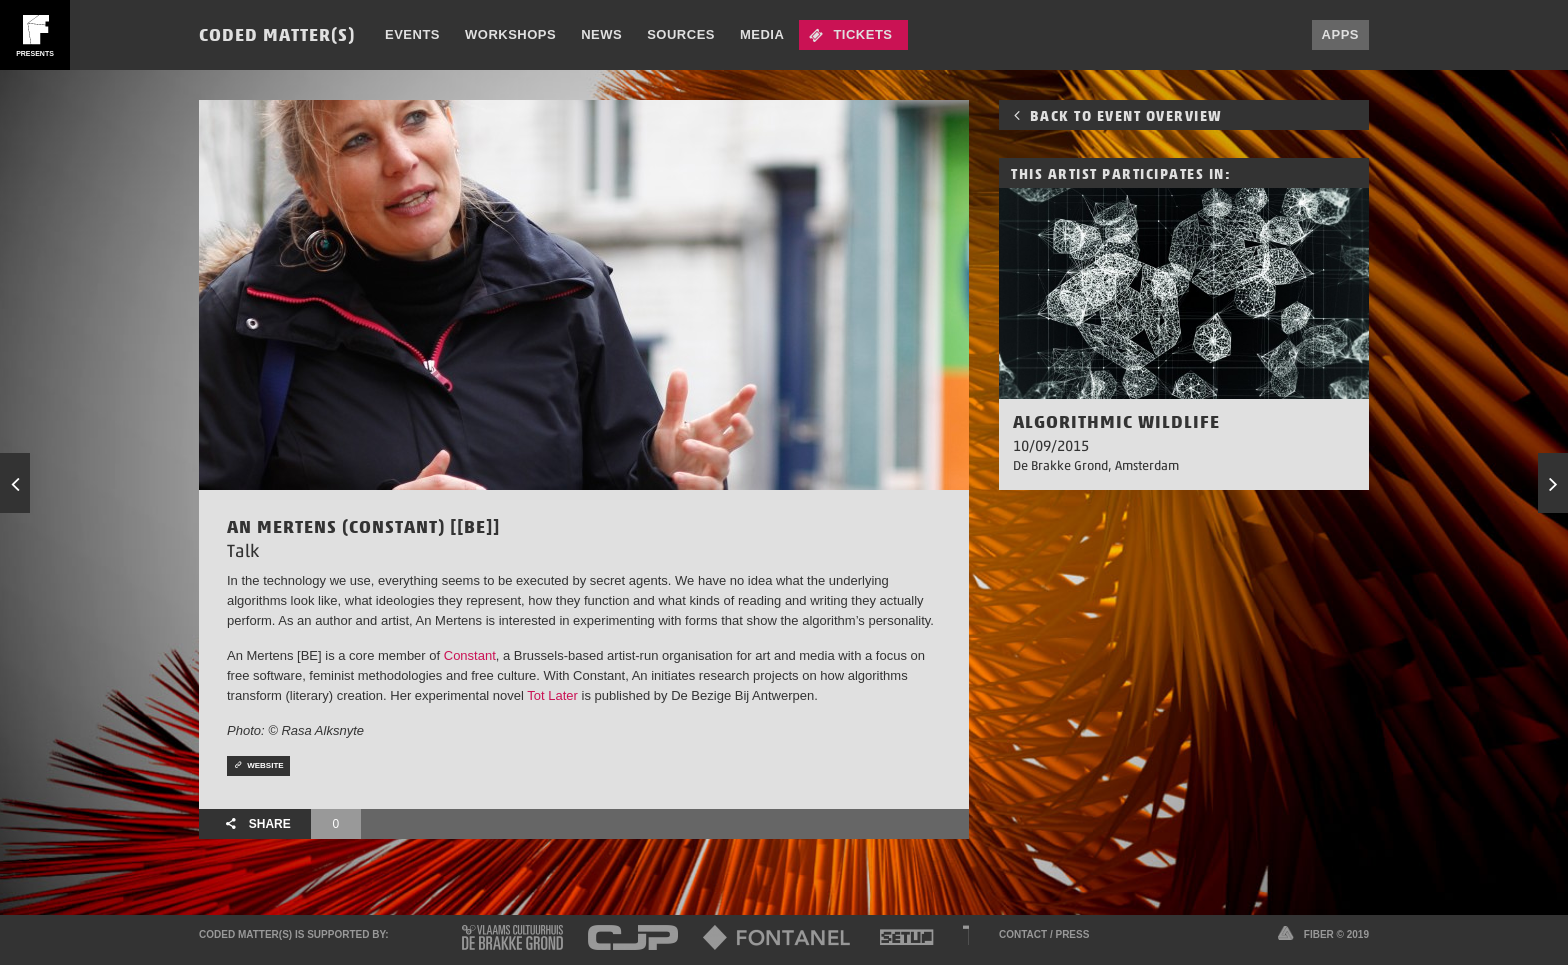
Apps (1340, 34)
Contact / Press (1044, 934)
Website (258, 765)
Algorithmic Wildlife (1116, 421)
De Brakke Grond (1060, 465)
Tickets (862, 34)
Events (412, 34)
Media (762, 34)
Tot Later (552, 695)
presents (35, 53)
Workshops (510, 34)
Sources (681, 34)
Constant (470, 655)
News (601, 34)
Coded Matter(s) (277, 34)
